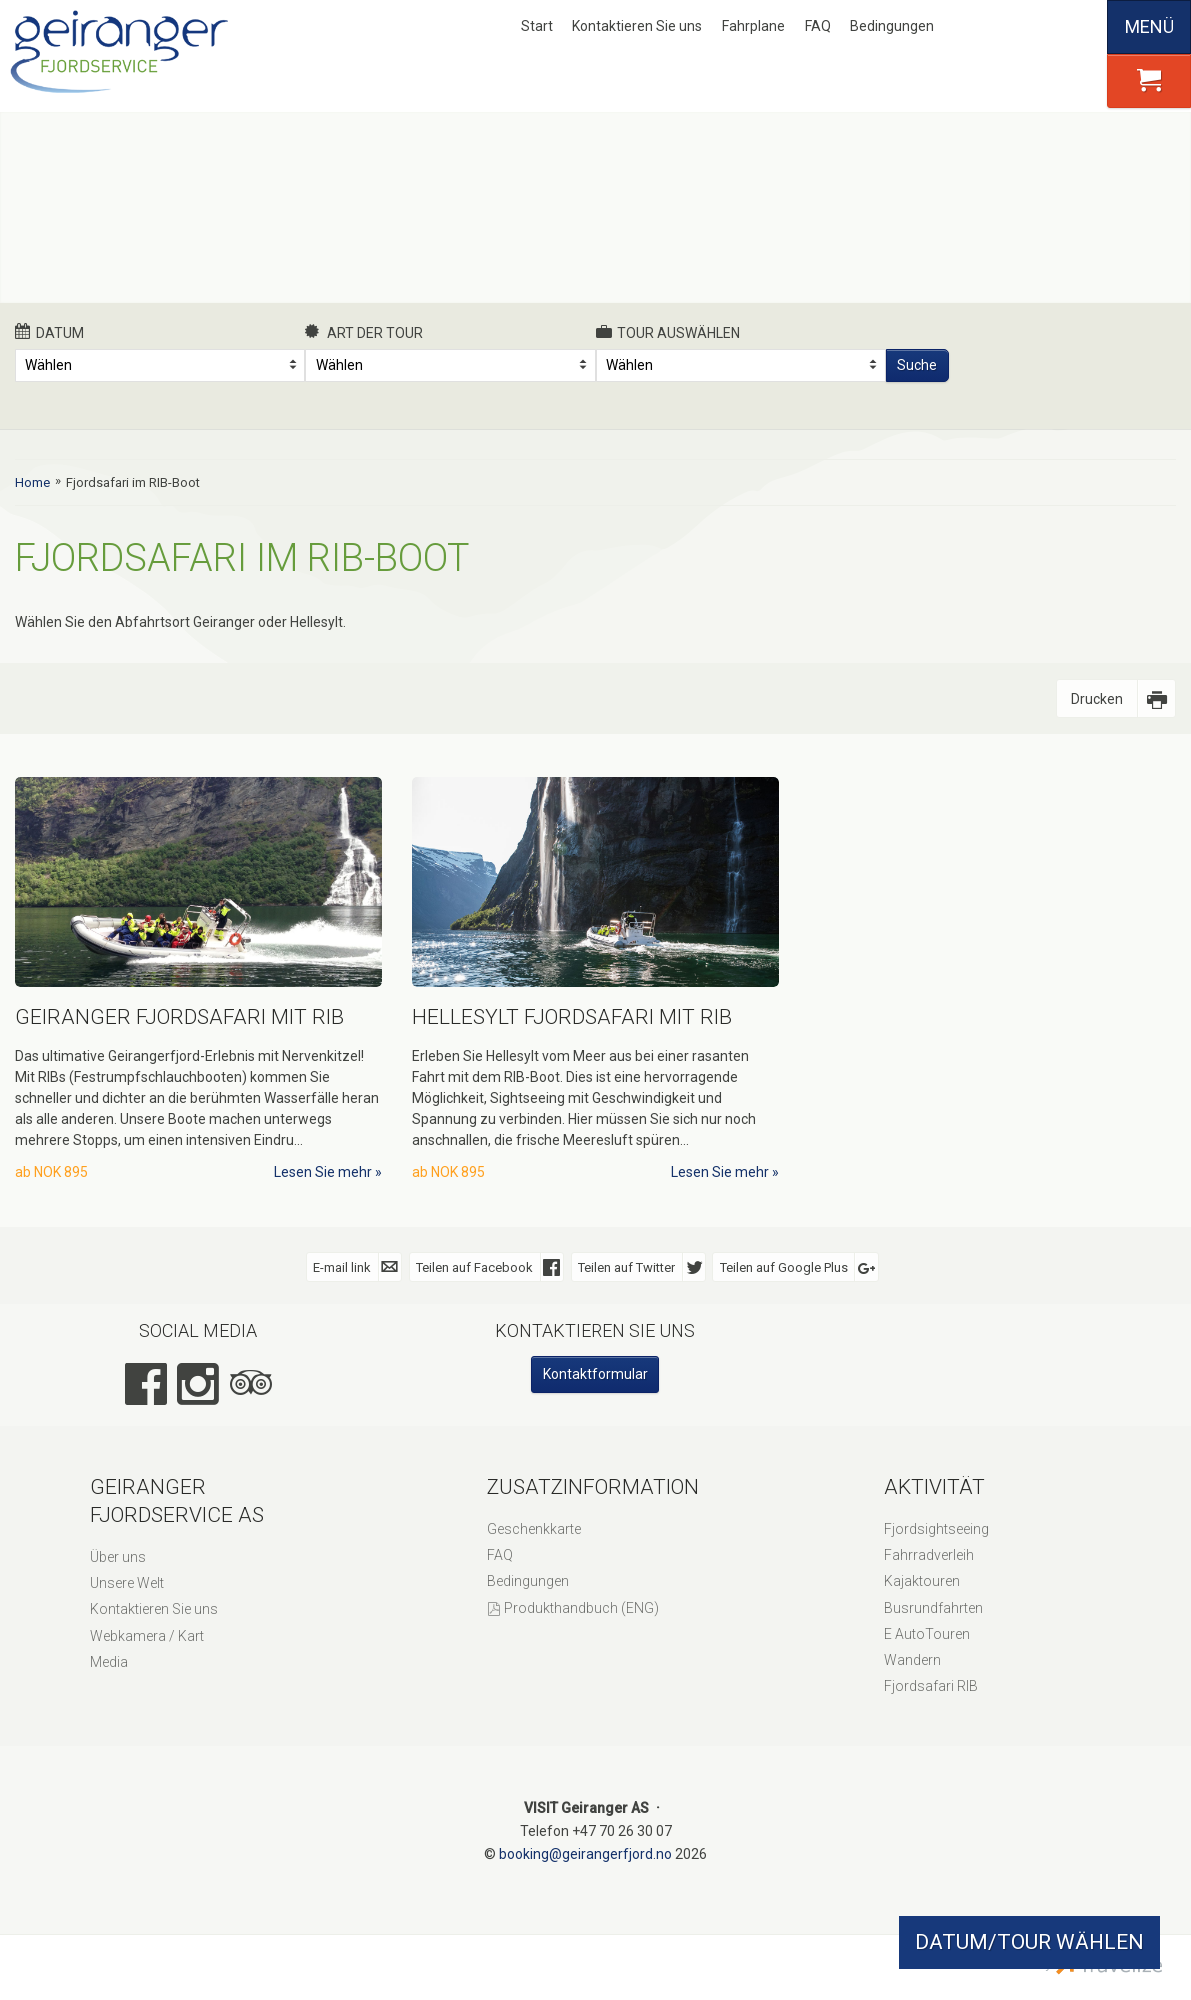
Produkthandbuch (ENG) (581, 1608)
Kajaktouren (922, 1581)
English (1014, 27)
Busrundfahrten (933, 1608)
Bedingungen (892, 26)
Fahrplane (753, 26)
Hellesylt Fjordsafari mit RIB (572, 1017)
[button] (1149, 81)
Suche (917, 365)
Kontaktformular (595, 1374)
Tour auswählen (668, 332)
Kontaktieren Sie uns (637, 26)
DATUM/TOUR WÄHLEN (1029, 1942)
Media (109, 1662)
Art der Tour (364, 332)
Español (1081, 27)
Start (537, 26)
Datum (49, 332)
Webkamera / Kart (147, 1636)
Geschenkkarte (534, 1529)
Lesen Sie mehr (323, 1172)
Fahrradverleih (929, 1555)
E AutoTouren (927, 1634)
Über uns (118, 1557)
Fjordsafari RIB (931, 1686)
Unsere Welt (127, 1583)
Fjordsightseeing (936, 1529)
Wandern (912, 1660)
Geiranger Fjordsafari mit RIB (179, 1017)
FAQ (818, 26)
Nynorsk (981, 27)
